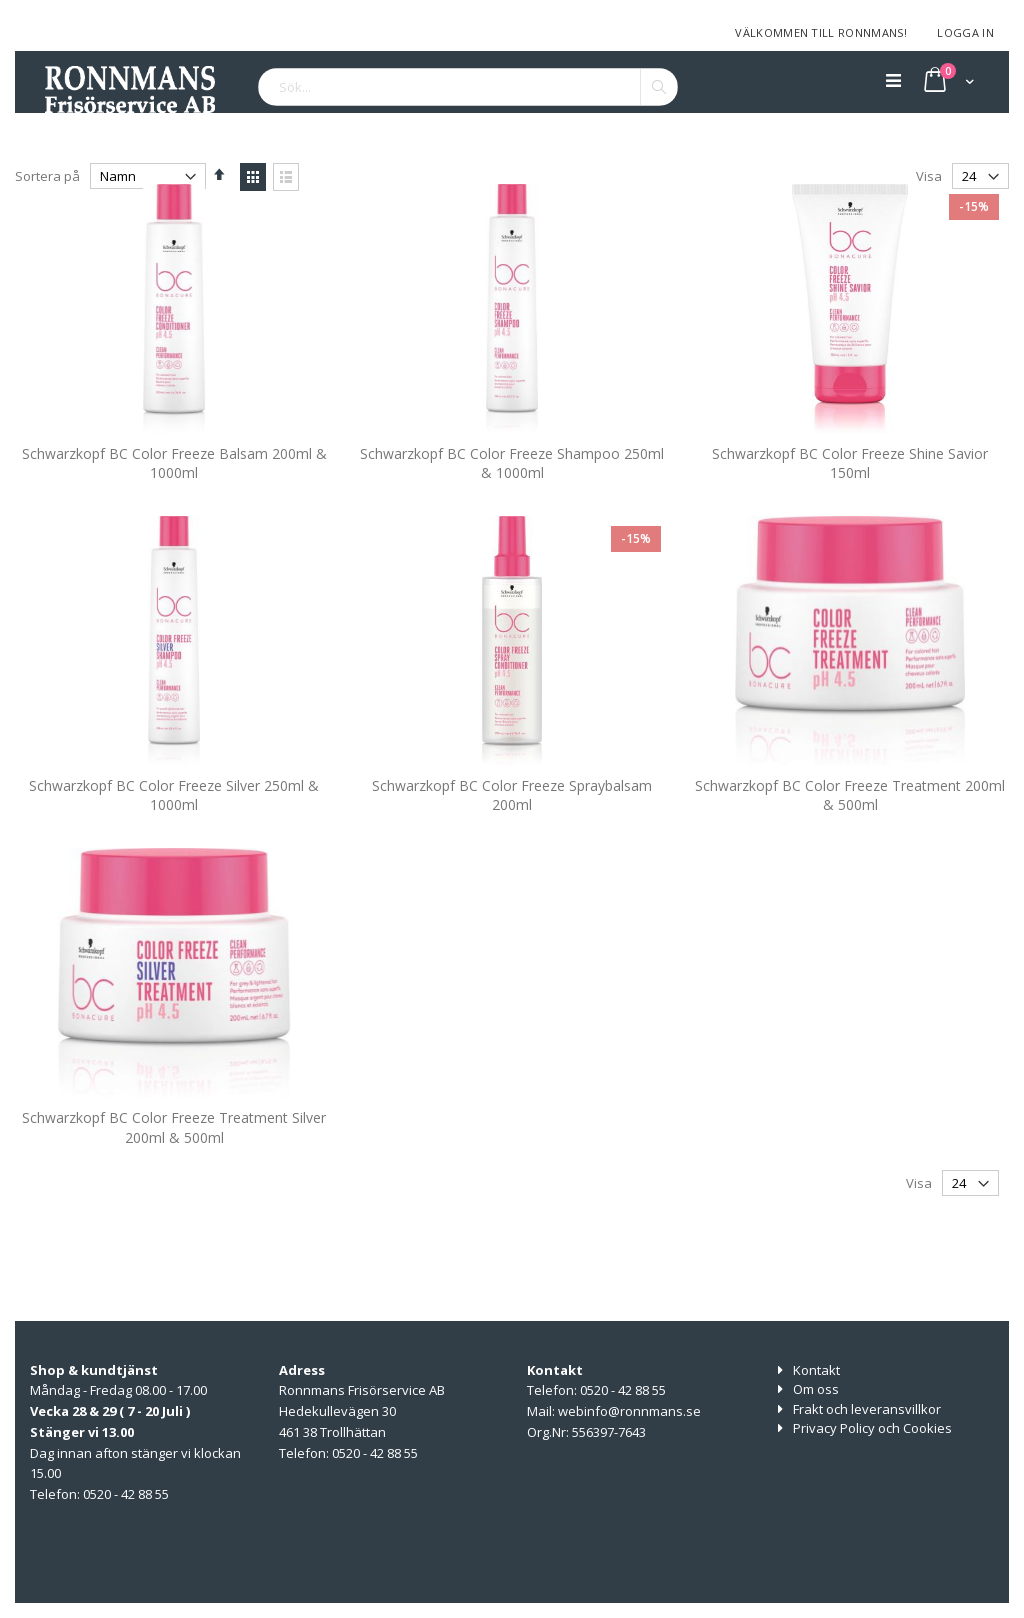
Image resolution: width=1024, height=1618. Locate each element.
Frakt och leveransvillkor (867, 1409)
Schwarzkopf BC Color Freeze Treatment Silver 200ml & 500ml (174, 1165)
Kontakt (816, 1370)
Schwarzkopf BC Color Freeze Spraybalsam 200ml (512, 833)
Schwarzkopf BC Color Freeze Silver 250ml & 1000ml (174, 833)
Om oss (816, 1389)
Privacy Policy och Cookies (872, 1428)
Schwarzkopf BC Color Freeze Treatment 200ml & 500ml (850, 833)
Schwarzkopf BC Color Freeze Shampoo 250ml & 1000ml (512, 501)
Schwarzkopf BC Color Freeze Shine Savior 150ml (850, 501)
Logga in (965, 32)
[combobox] (468, 87)
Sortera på (47, 176)
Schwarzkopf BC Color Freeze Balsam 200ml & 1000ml (174, 501)
